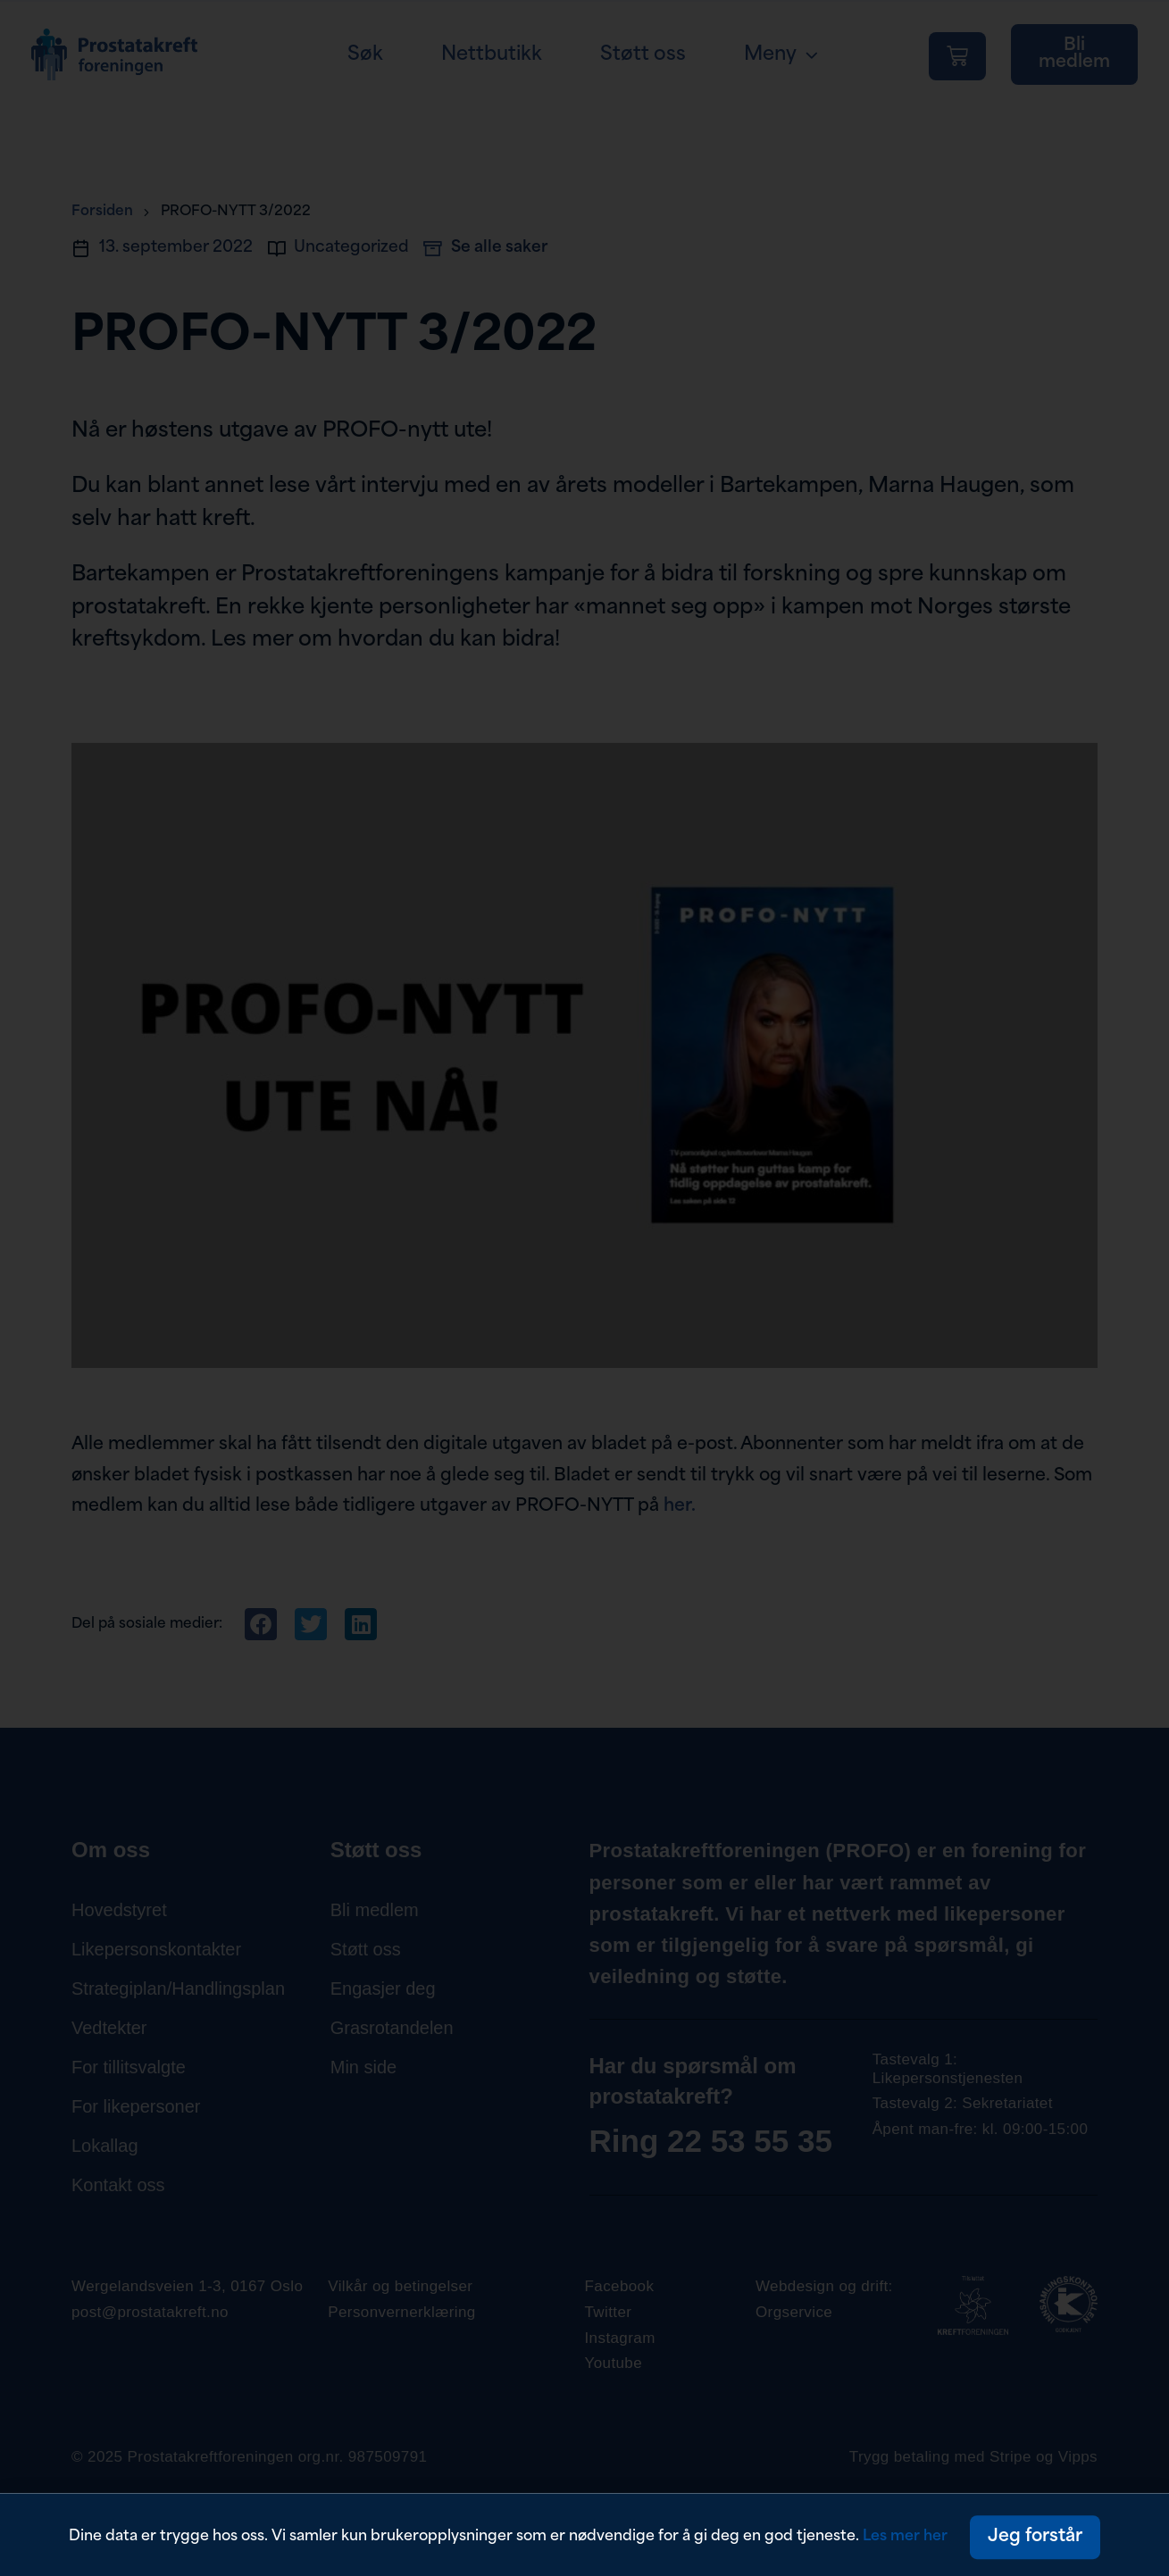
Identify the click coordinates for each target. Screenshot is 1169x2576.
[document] (584, 1288)
